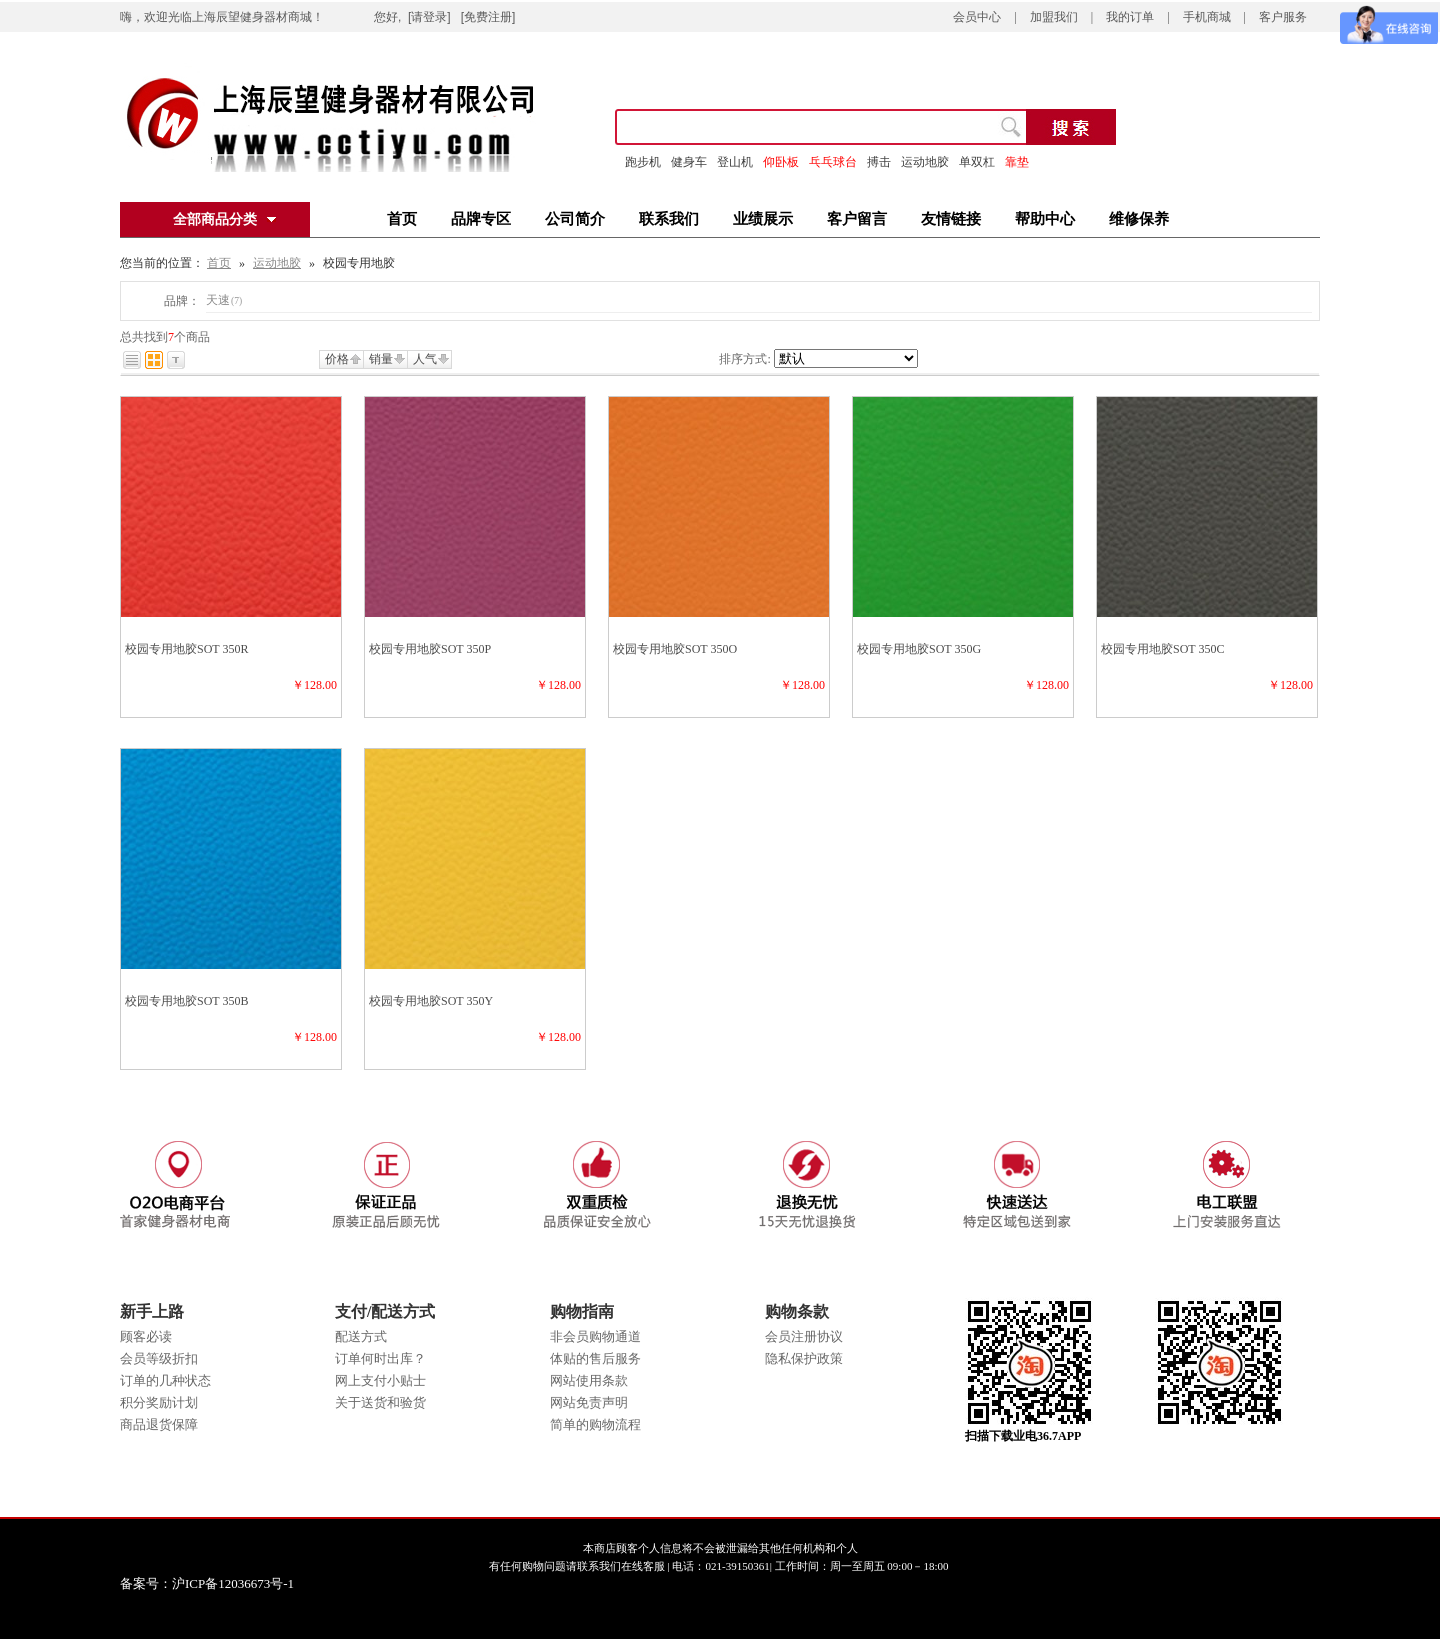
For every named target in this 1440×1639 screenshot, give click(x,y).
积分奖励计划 (159, 1402)
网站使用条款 (589, 1380)
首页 (402, 219)
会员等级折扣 (159, 1358)
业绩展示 (763, 219)
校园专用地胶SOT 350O (675, 649)
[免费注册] (488, 17)
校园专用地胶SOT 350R (186, 649)
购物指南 (582, 1311)
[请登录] (429, 17)
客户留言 (857, 219)
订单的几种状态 (165, 1380)
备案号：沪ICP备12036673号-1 (221, 1583)
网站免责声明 (589, 1402)
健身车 (689, 162)
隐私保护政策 (804, 1358)
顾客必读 (146, 1336)
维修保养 (1139, 219)
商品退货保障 (159, 1424)
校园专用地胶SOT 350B (186, 1001)
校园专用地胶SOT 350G (919, 649)
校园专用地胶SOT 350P (430, 649)
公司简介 (575, 219)
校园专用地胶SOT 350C (1162, 649)
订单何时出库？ (380, 1358)
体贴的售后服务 (595, 1358)
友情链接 (951, 219)
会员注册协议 (804, 1336)
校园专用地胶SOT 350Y (431, 1001)
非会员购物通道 (595, 1336)
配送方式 (361, 1336)
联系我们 (669, 219)
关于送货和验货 (380, 1402)
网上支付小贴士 (380, 1380)
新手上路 (152, 1311)
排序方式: (744, 359)
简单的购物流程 (595, 1424)
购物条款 (797, 1311)
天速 (224, 300)
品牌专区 (481, 219)
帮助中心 (1045, 219)
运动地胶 (277, 263)
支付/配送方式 (385, 1311)
